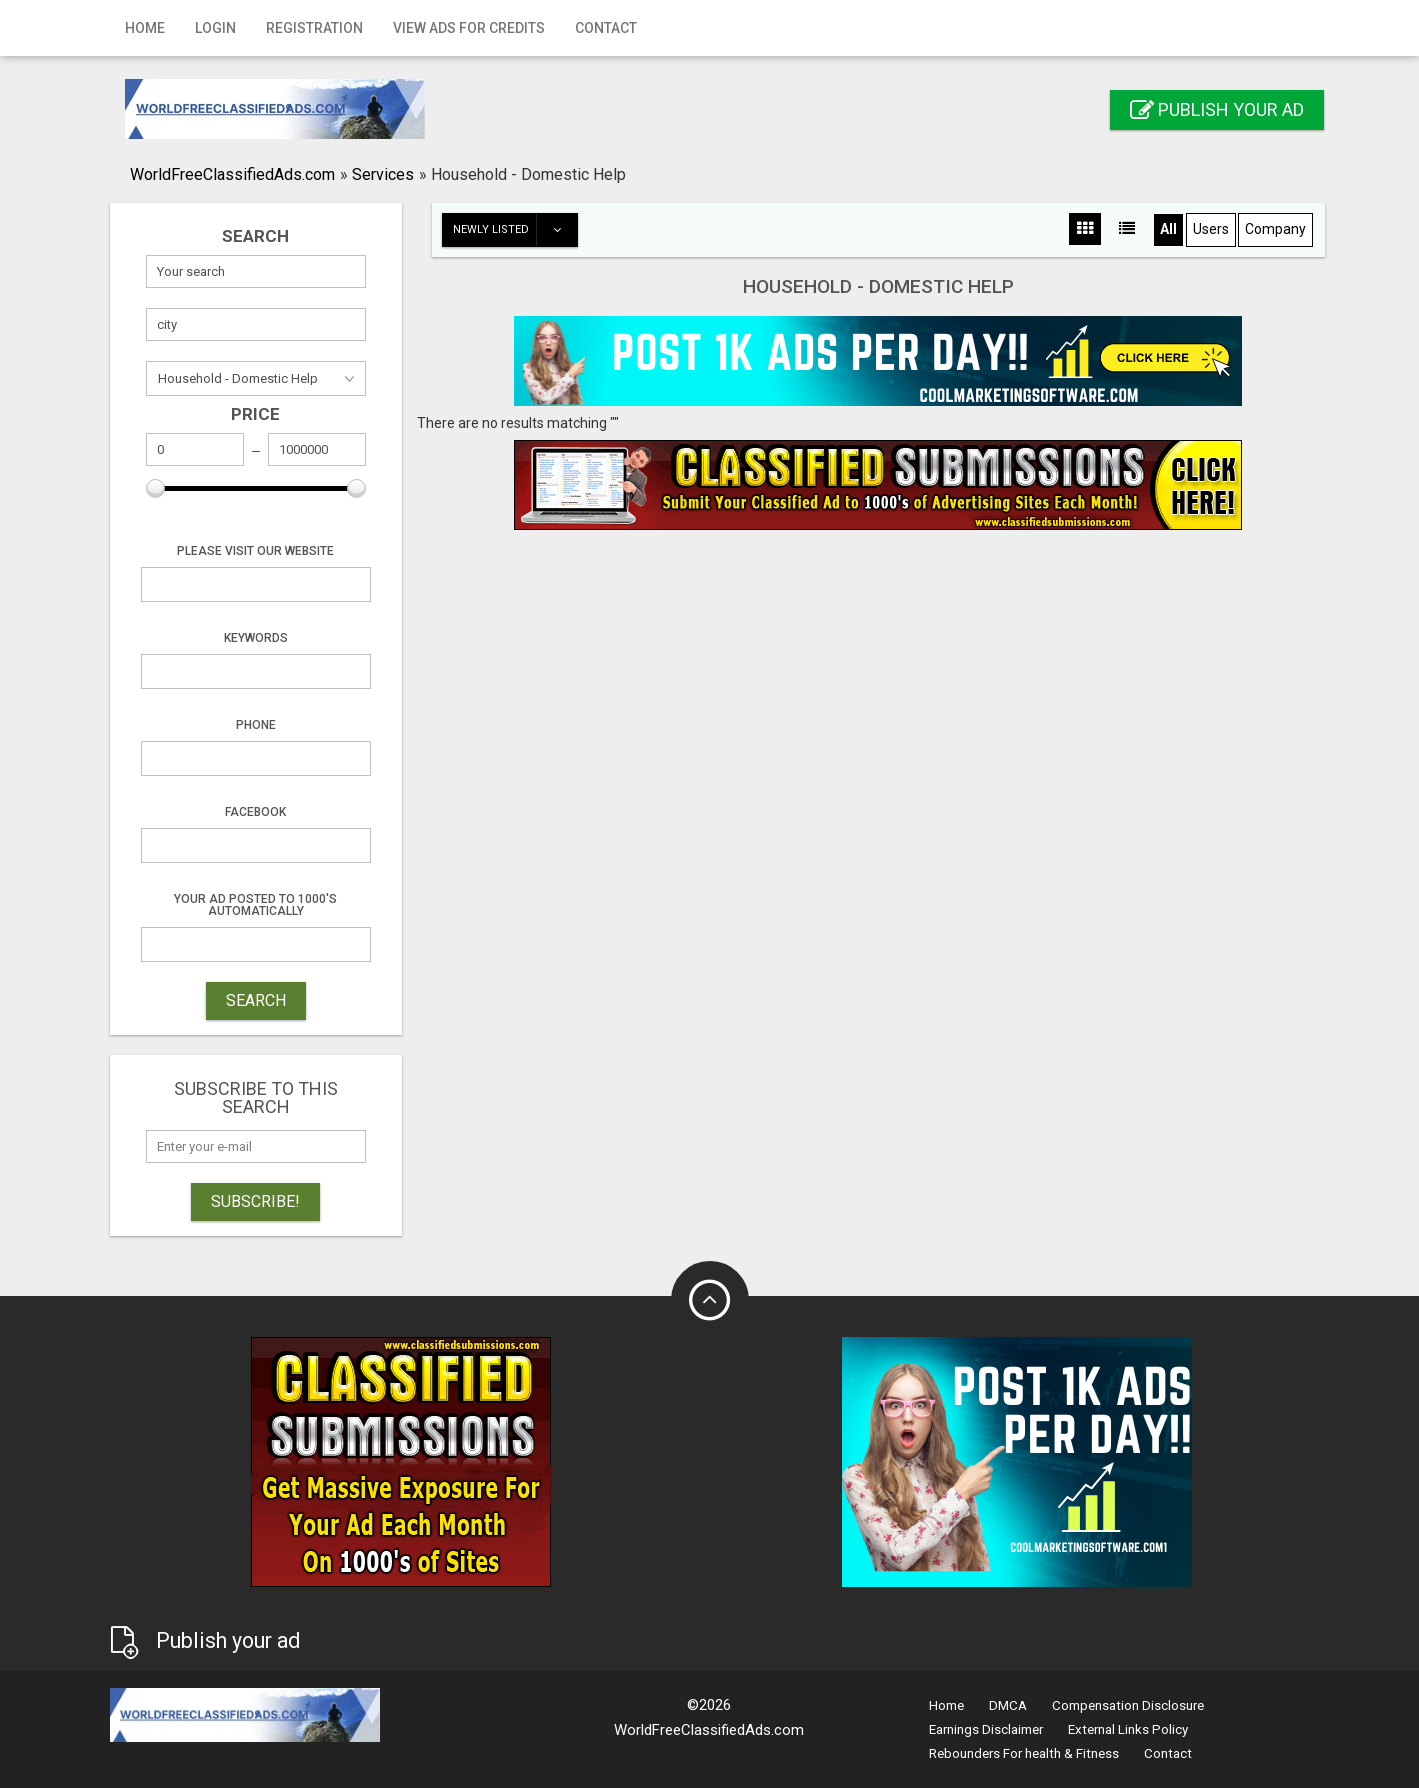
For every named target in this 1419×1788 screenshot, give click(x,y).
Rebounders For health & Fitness (1024, 1753)
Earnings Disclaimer (986, 1729)
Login (215, 28)
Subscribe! (255, 1201)
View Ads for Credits (469, 28)
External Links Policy (1128, 1729)
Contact (606, 28)
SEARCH (256, 1000)
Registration (314, 28)
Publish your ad (1217, 109)
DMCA (1008, 1705)
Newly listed (515, 230)
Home (145, 28)
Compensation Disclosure (1128, 1705)
